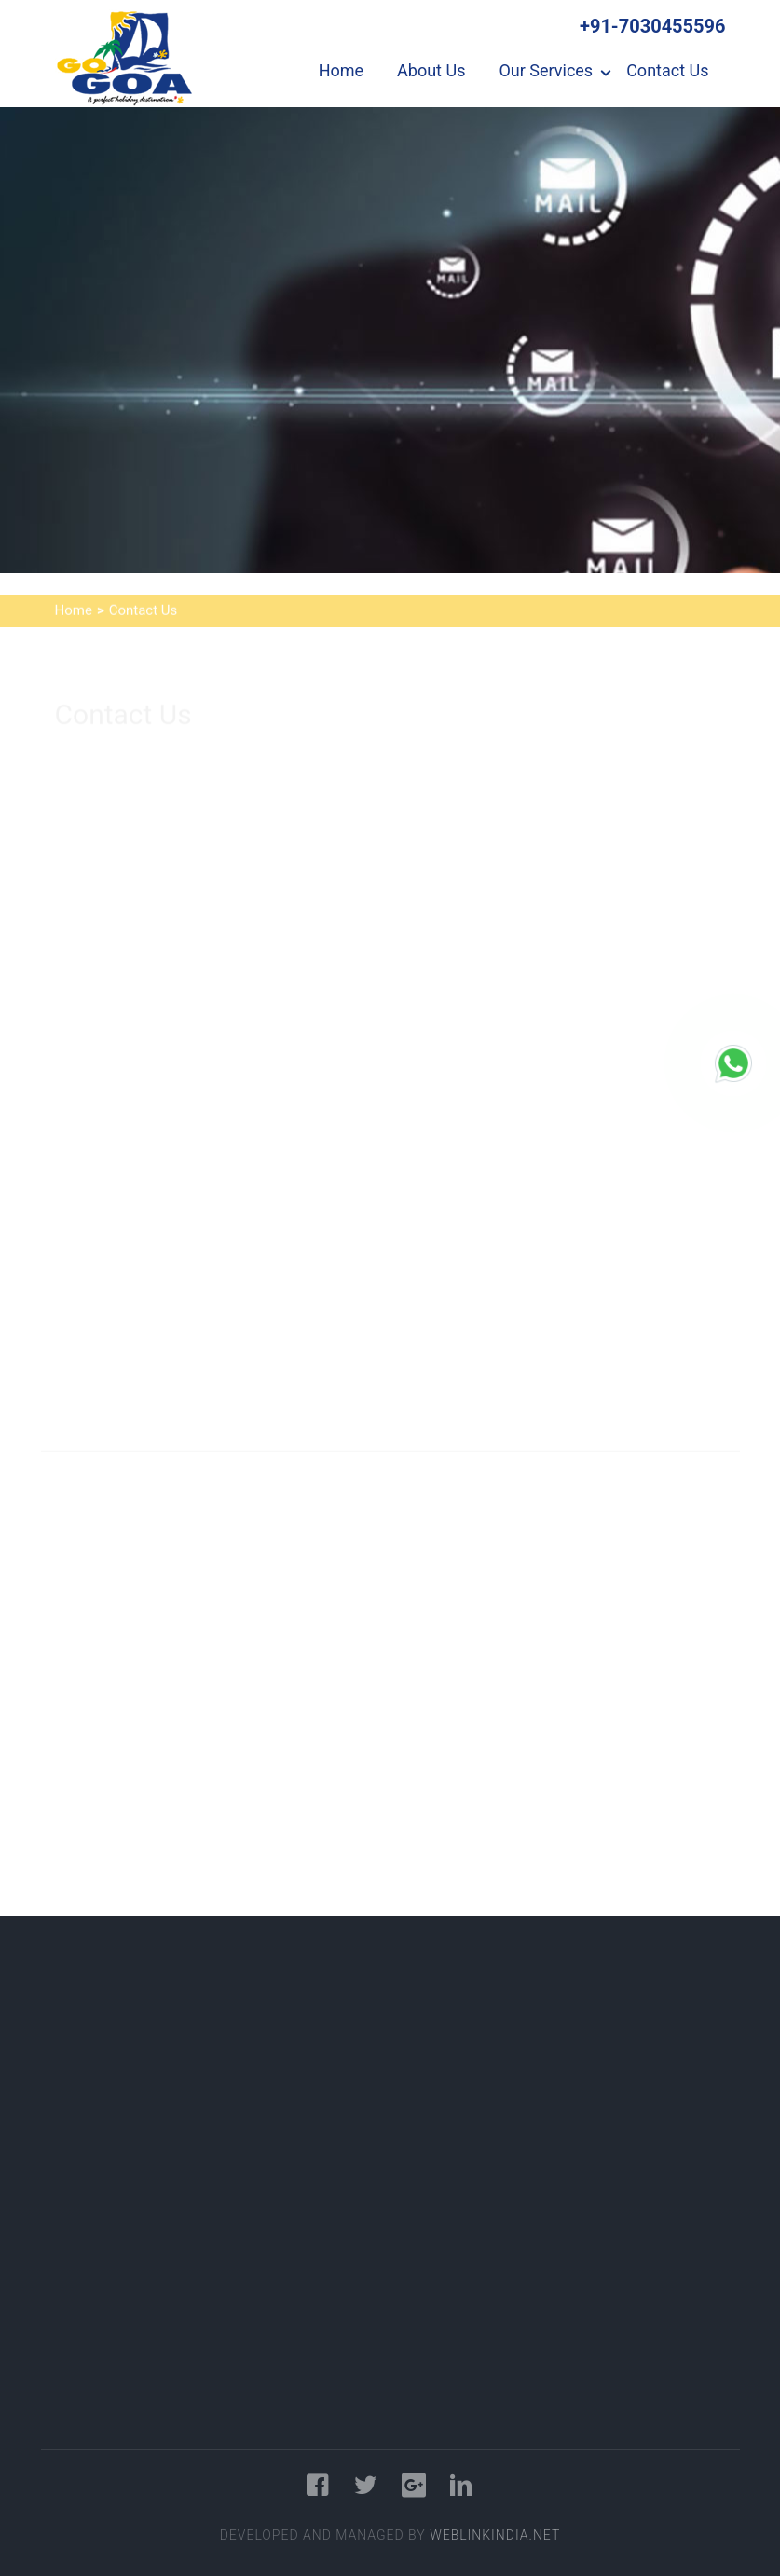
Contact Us (667, 70)
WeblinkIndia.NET (495, 2535)
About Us (431, 70)
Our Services (546, 70)
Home (341, 70)
